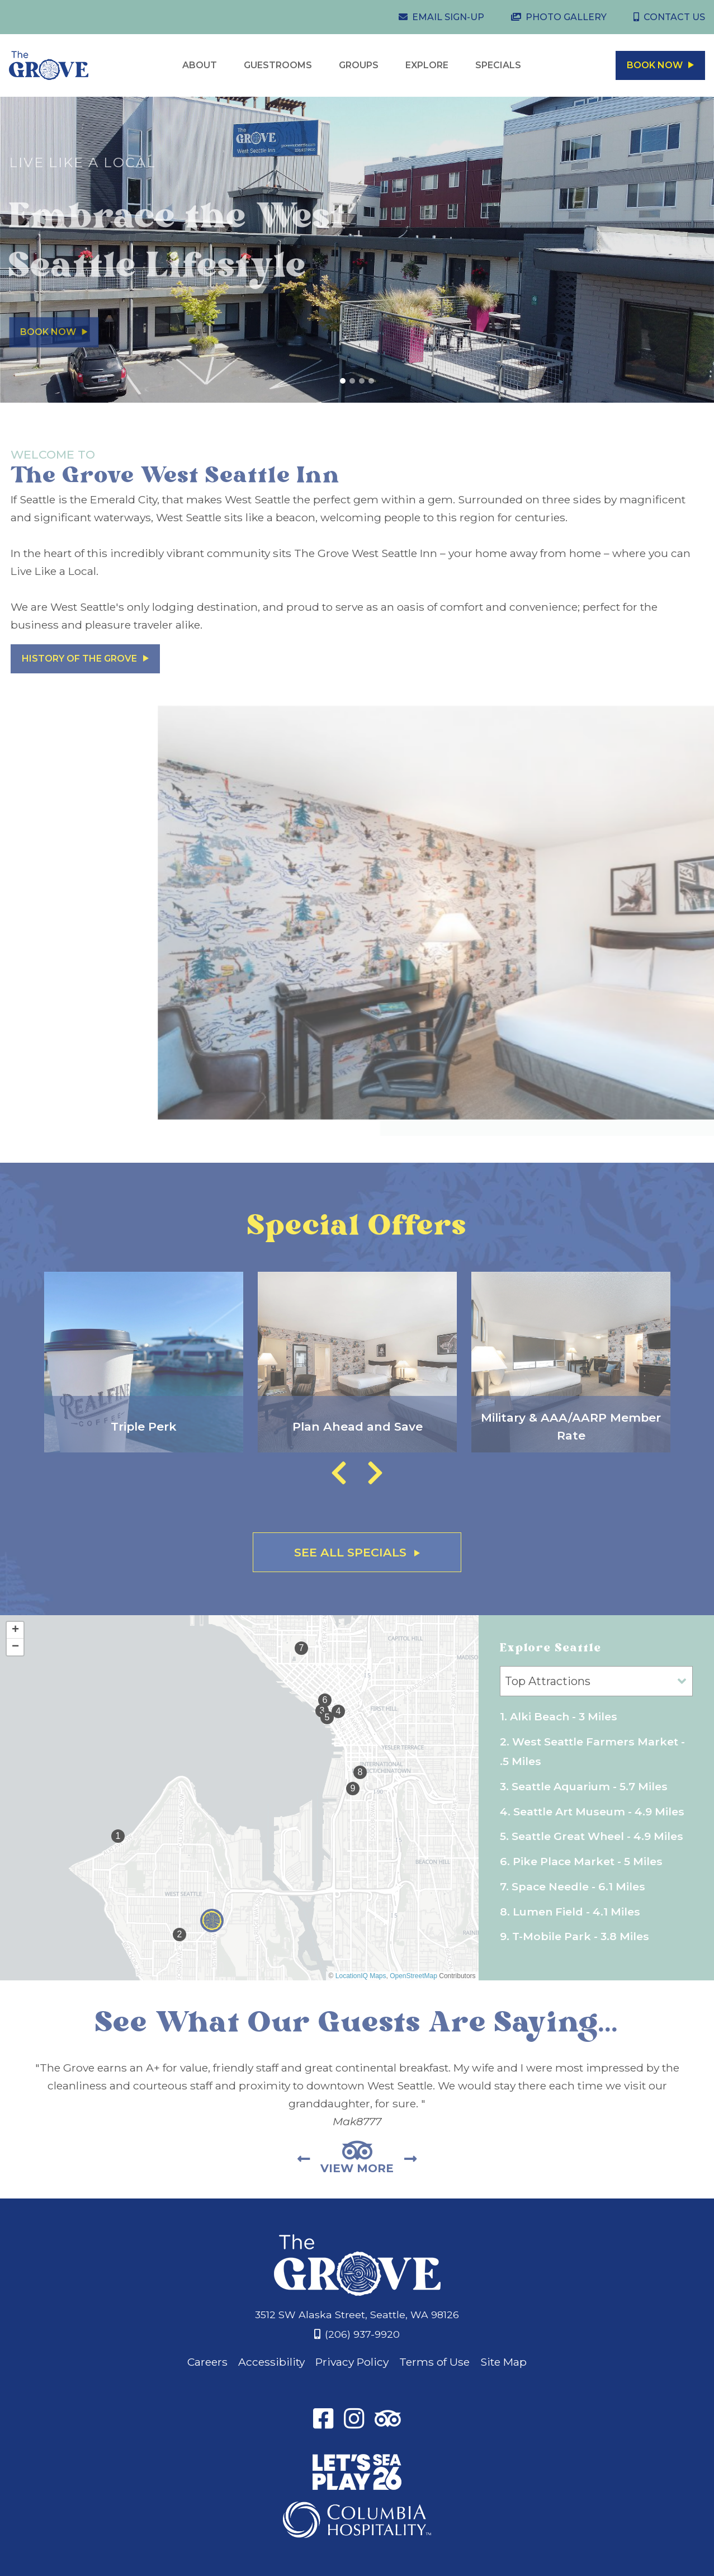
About (199, 65)
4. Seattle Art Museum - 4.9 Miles (592, 1811)
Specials (498, 65)
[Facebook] (323, 2421)
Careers (207, 2362)
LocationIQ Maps (360, 1976)
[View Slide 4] (371, 381)
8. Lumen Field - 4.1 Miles (570, 1911)
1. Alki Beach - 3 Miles (558, 1716)
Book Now (660, 65)
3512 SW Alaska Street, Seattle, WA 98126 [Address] (357, 2314)
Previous (339, 1473)
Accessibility (271, 2362)
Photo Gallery (566, 17)
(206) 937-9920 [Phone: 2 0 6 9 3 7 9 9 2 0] (362, 2334)
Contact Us (674, 17)
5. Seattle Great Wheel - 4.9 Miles (591, 1836)
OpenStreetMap (413, 1976)
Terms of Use (434, 2362)
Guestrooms (278, 65)
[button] (212, 1920)
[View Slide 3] (362, 381)
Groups (359, 65)
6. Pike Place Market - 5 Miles (581, 1861)
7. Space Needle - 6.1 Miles (572, 1886)
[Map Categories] (596, 1681)
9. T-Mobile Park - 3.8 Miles (574, 1936)
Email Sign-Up (448, 17)
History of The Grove (85, 658)
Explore (426, 65)
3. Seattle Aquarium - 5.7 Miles (584, 1786)
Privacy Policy (352, 2362)
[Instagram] (354, 2421)
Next (375, 1473)
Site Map (503, 2362)
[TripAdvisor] (388, 2421)
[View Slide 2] (352, 381)
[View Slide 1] (343, 381)
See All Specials (357, 1552)
